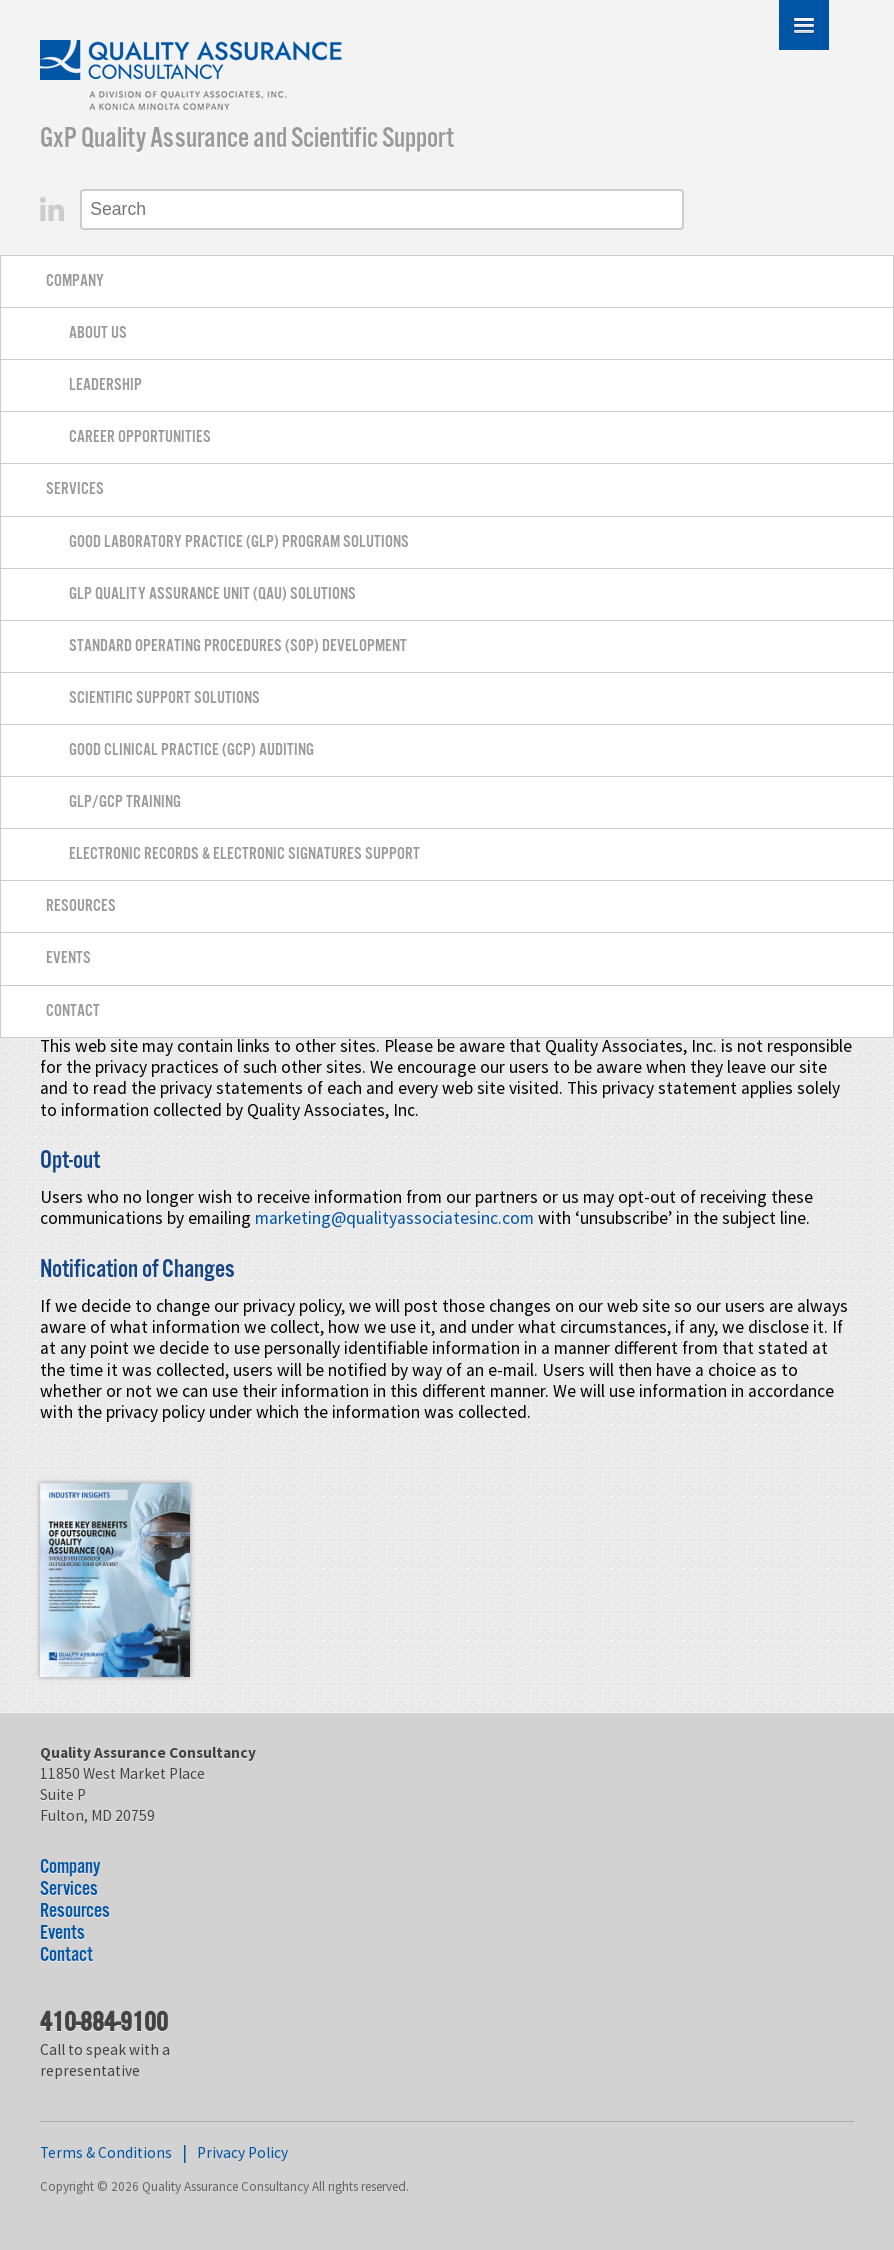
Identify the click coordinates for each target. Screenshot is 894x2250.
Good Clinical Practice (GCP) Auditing (191, 750)
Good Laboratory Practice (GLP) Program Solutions (239, 542)
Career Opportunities (140, 437)
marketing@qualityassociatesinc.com (394, 1218)
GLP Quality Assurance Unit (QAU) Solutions (212, 594)
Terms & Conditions (106, 2152)
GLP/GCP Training (125, 802)
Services (75, 489)
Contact (73, 1011)
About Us (98, 333)
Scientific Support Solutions (164, 698)
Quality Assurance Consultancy (192, 78)
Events (68, 958)
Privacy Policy (242, 2152)
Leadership (105, 385)
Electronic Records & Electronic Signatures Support (244, 854)
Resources (81, 906)
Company (75, 281)
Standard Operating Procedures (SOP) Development (238, 646)
